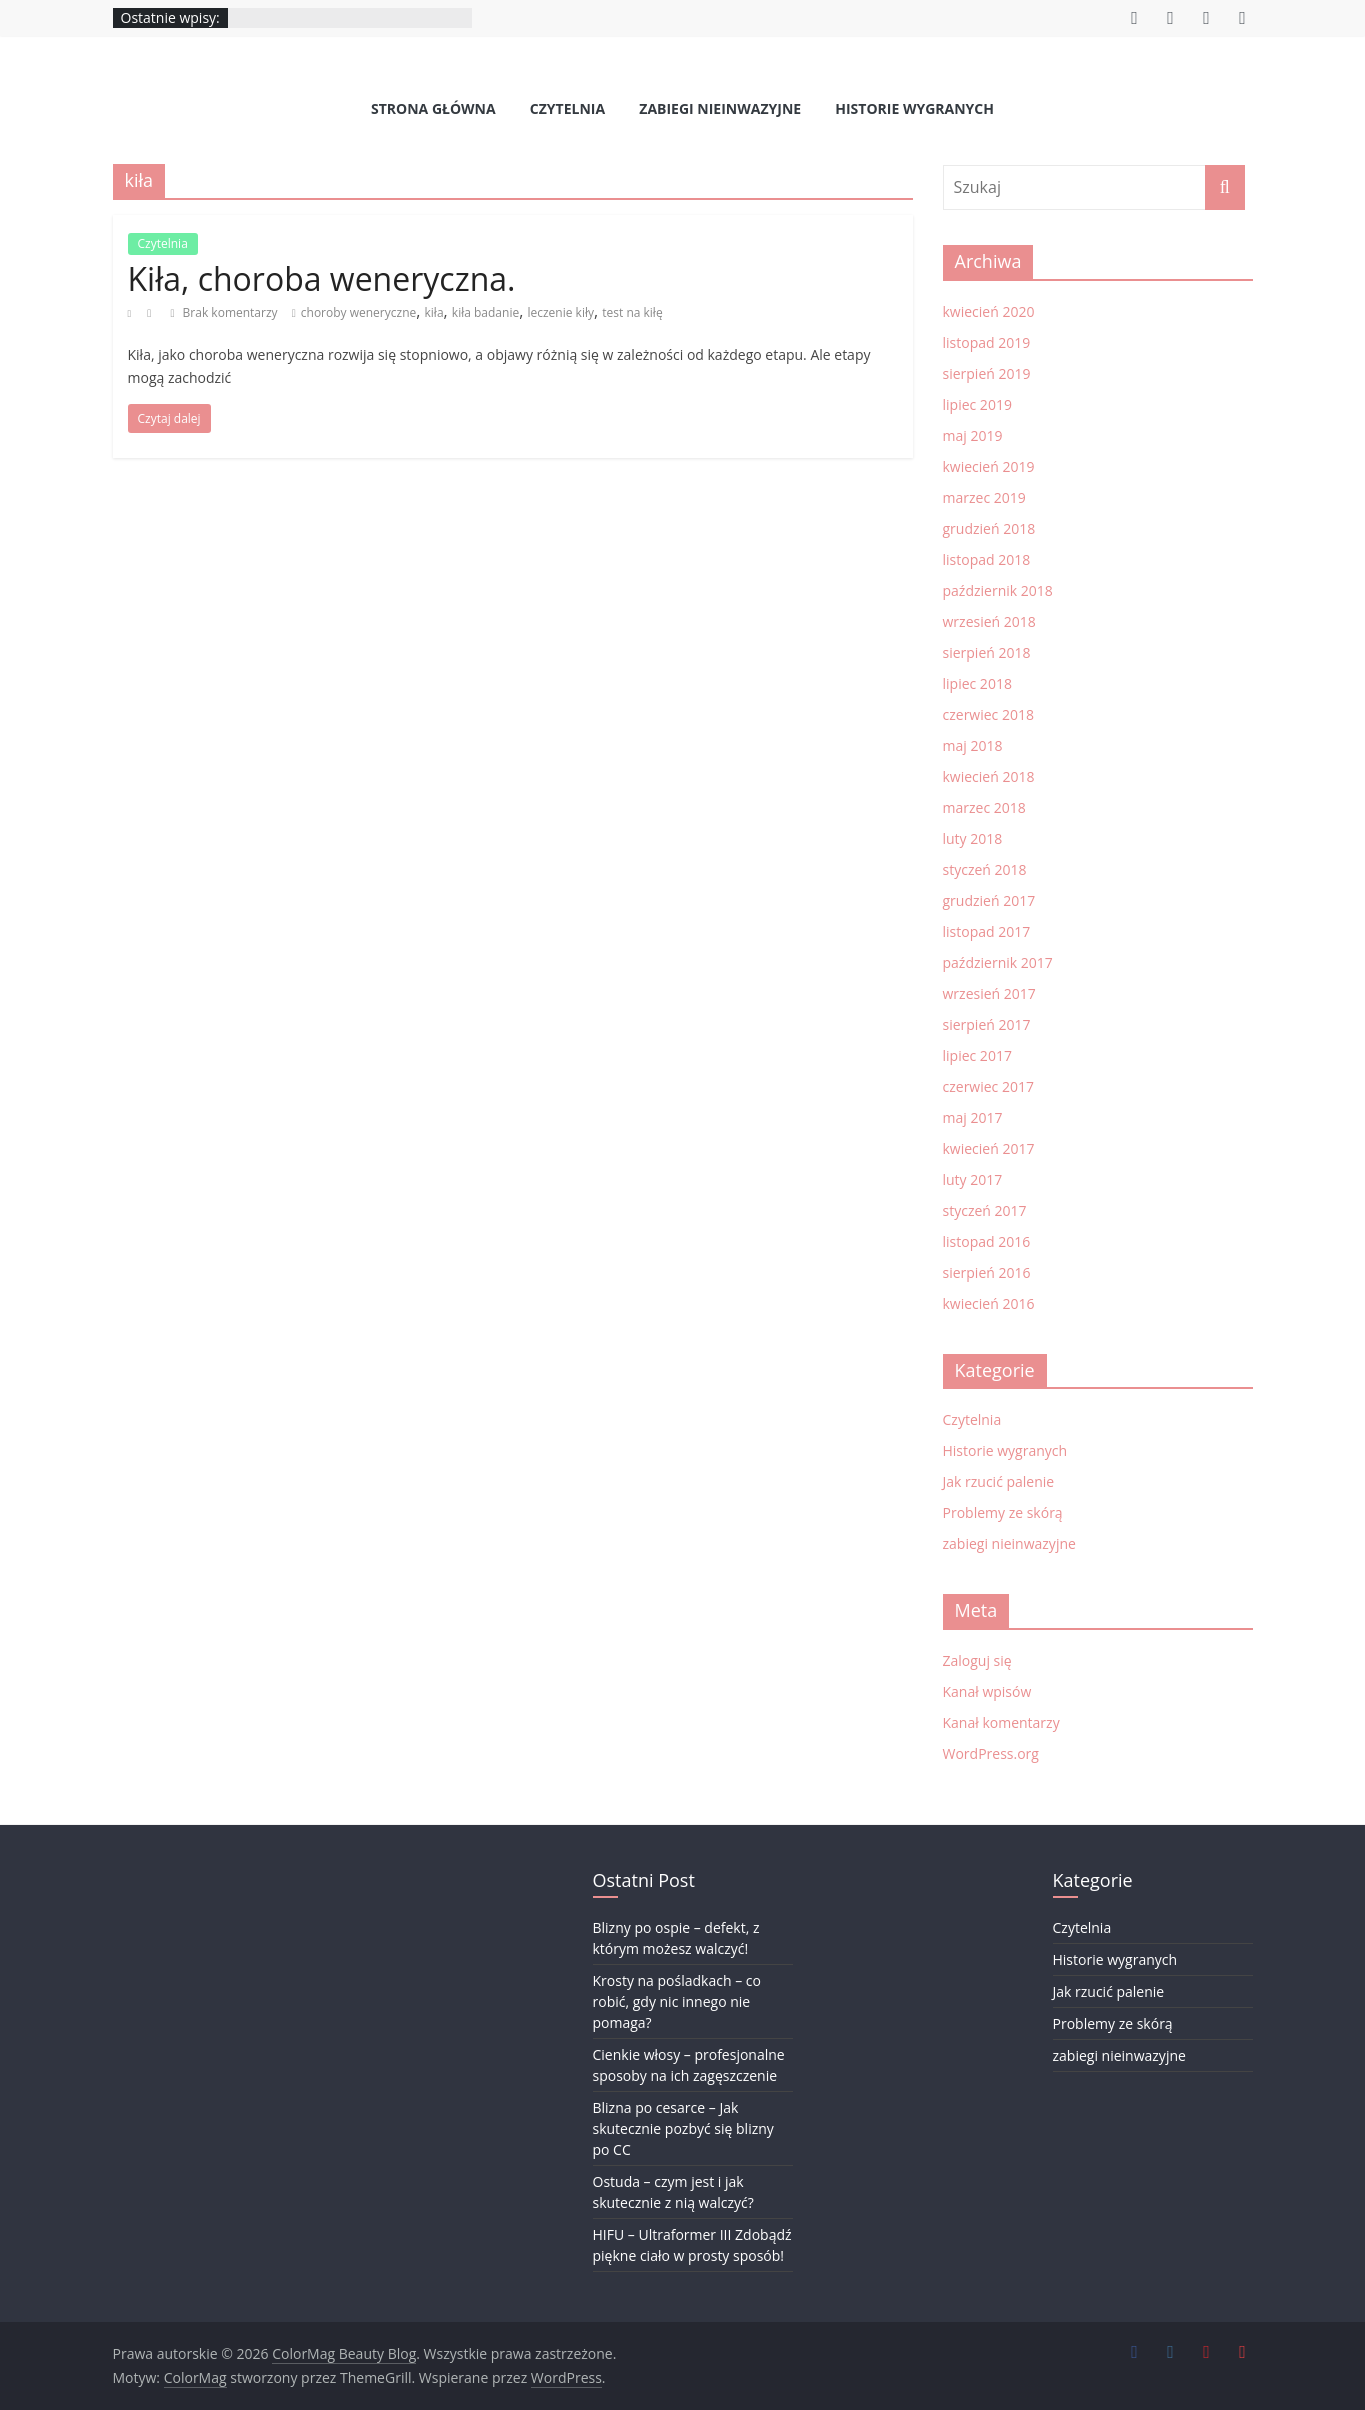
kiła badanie (485, 312)
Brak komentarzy (223, 312)
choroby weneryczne (358, 312)
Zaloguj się (977, 1660)
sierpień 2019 (987, 373)
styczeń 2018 (985, 869)
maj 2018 (973, 745)
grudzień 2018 (989, 528)
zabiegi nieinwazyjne (720, 108)
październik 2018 (998, 590)
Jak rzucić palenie (999, 1481)
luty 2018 (973, 838)
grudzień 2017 (989, 900)
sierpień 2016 (987, 1272)
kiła (434, 312)
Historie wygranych (914, 108)
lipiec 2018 (977, 683)
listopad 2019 (987, 342)
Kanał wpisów (987, 1691)
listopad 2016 (987, 1241)
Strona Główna (433, 108)
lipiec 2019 (977, 404)
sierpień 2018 (987, 652)
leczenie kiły (560, 312)
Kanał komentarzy (1001, 1722)
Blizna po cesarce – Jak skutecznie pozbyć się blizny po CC (683, 2128)
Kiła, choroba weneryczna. (322, 278)
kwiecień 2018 (989, 776)
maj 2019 (973, 435)
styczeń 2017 (985, 1210)
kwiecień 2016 (989, 1303)
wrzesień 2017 (989, 993)
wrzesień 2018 (989, 621)
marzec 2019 (984, 497)
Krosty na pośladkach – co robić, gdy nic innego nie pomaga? (677, 2001)
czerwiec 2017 (988, 1086)
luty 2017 (973, 1179)
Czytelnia (567, 108)
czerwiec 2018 (988, 714)
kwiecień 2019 (989, 466)
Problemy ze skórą (1003, 1512)
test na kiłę (632, 312)
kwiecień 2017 (989, 1148)
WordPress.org (991, 1753)
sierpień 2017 (987, 1024)
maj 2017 (973, 1117)
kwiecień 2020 (989, 311)
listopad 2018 (987, 559)
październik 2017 (998, 962)
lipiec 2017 (977, 1055)
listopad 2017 (987, 931)
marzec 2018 (984, 807)
